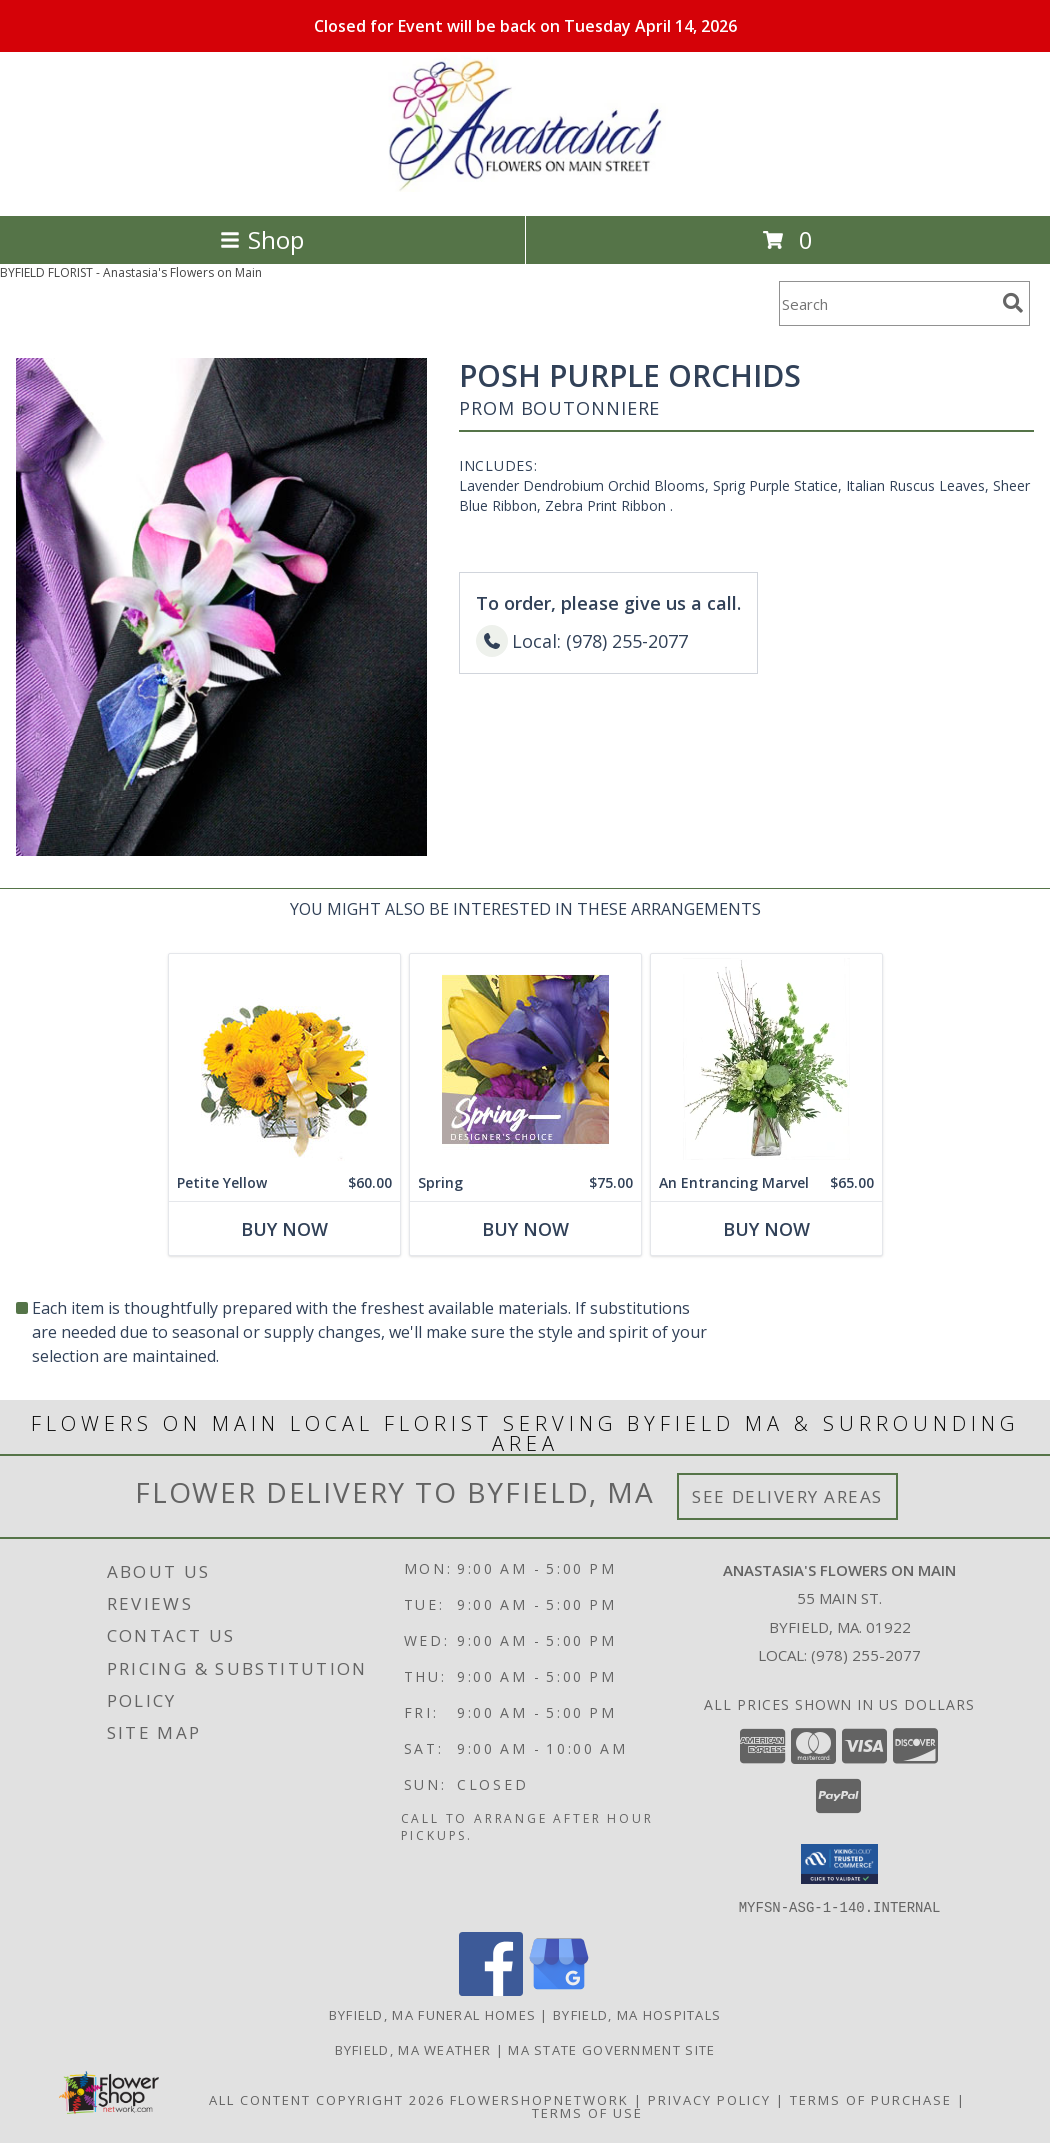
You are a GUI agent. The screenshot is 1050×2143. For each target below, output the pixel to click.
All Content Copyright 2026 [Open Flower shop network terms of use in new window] (327, 2099)
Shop (262, 239)
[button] (839, 1864)
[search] (1013, 303)
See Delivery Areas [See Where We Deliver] (787, 1496)
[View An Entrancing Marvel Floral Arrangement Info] (766, 1059)
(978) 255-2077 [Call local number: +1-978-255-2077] (866, 1655)
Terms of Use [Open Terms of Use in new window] (587, 2112)
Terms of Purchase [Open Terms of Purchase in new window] (871, 2099)
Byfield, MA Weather (413, 2049)
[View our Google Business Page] (559, 1989)
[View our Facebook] (491, 1989)
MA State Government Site (611, 2049)
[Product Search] (887, 303)
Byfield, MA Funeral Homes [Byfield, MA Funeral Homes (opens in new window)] (433, 2014)
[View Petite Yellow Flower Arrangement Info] (284, 1059)
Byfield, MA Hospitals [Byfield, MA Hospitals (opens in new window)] (637, 2014)
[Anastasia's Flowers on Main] (525, 186)
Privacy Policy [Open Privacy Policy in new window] (709, 2099)
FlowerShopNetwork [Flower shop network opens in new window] (539, 2099)
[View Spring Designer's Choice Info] (525, 1059)
